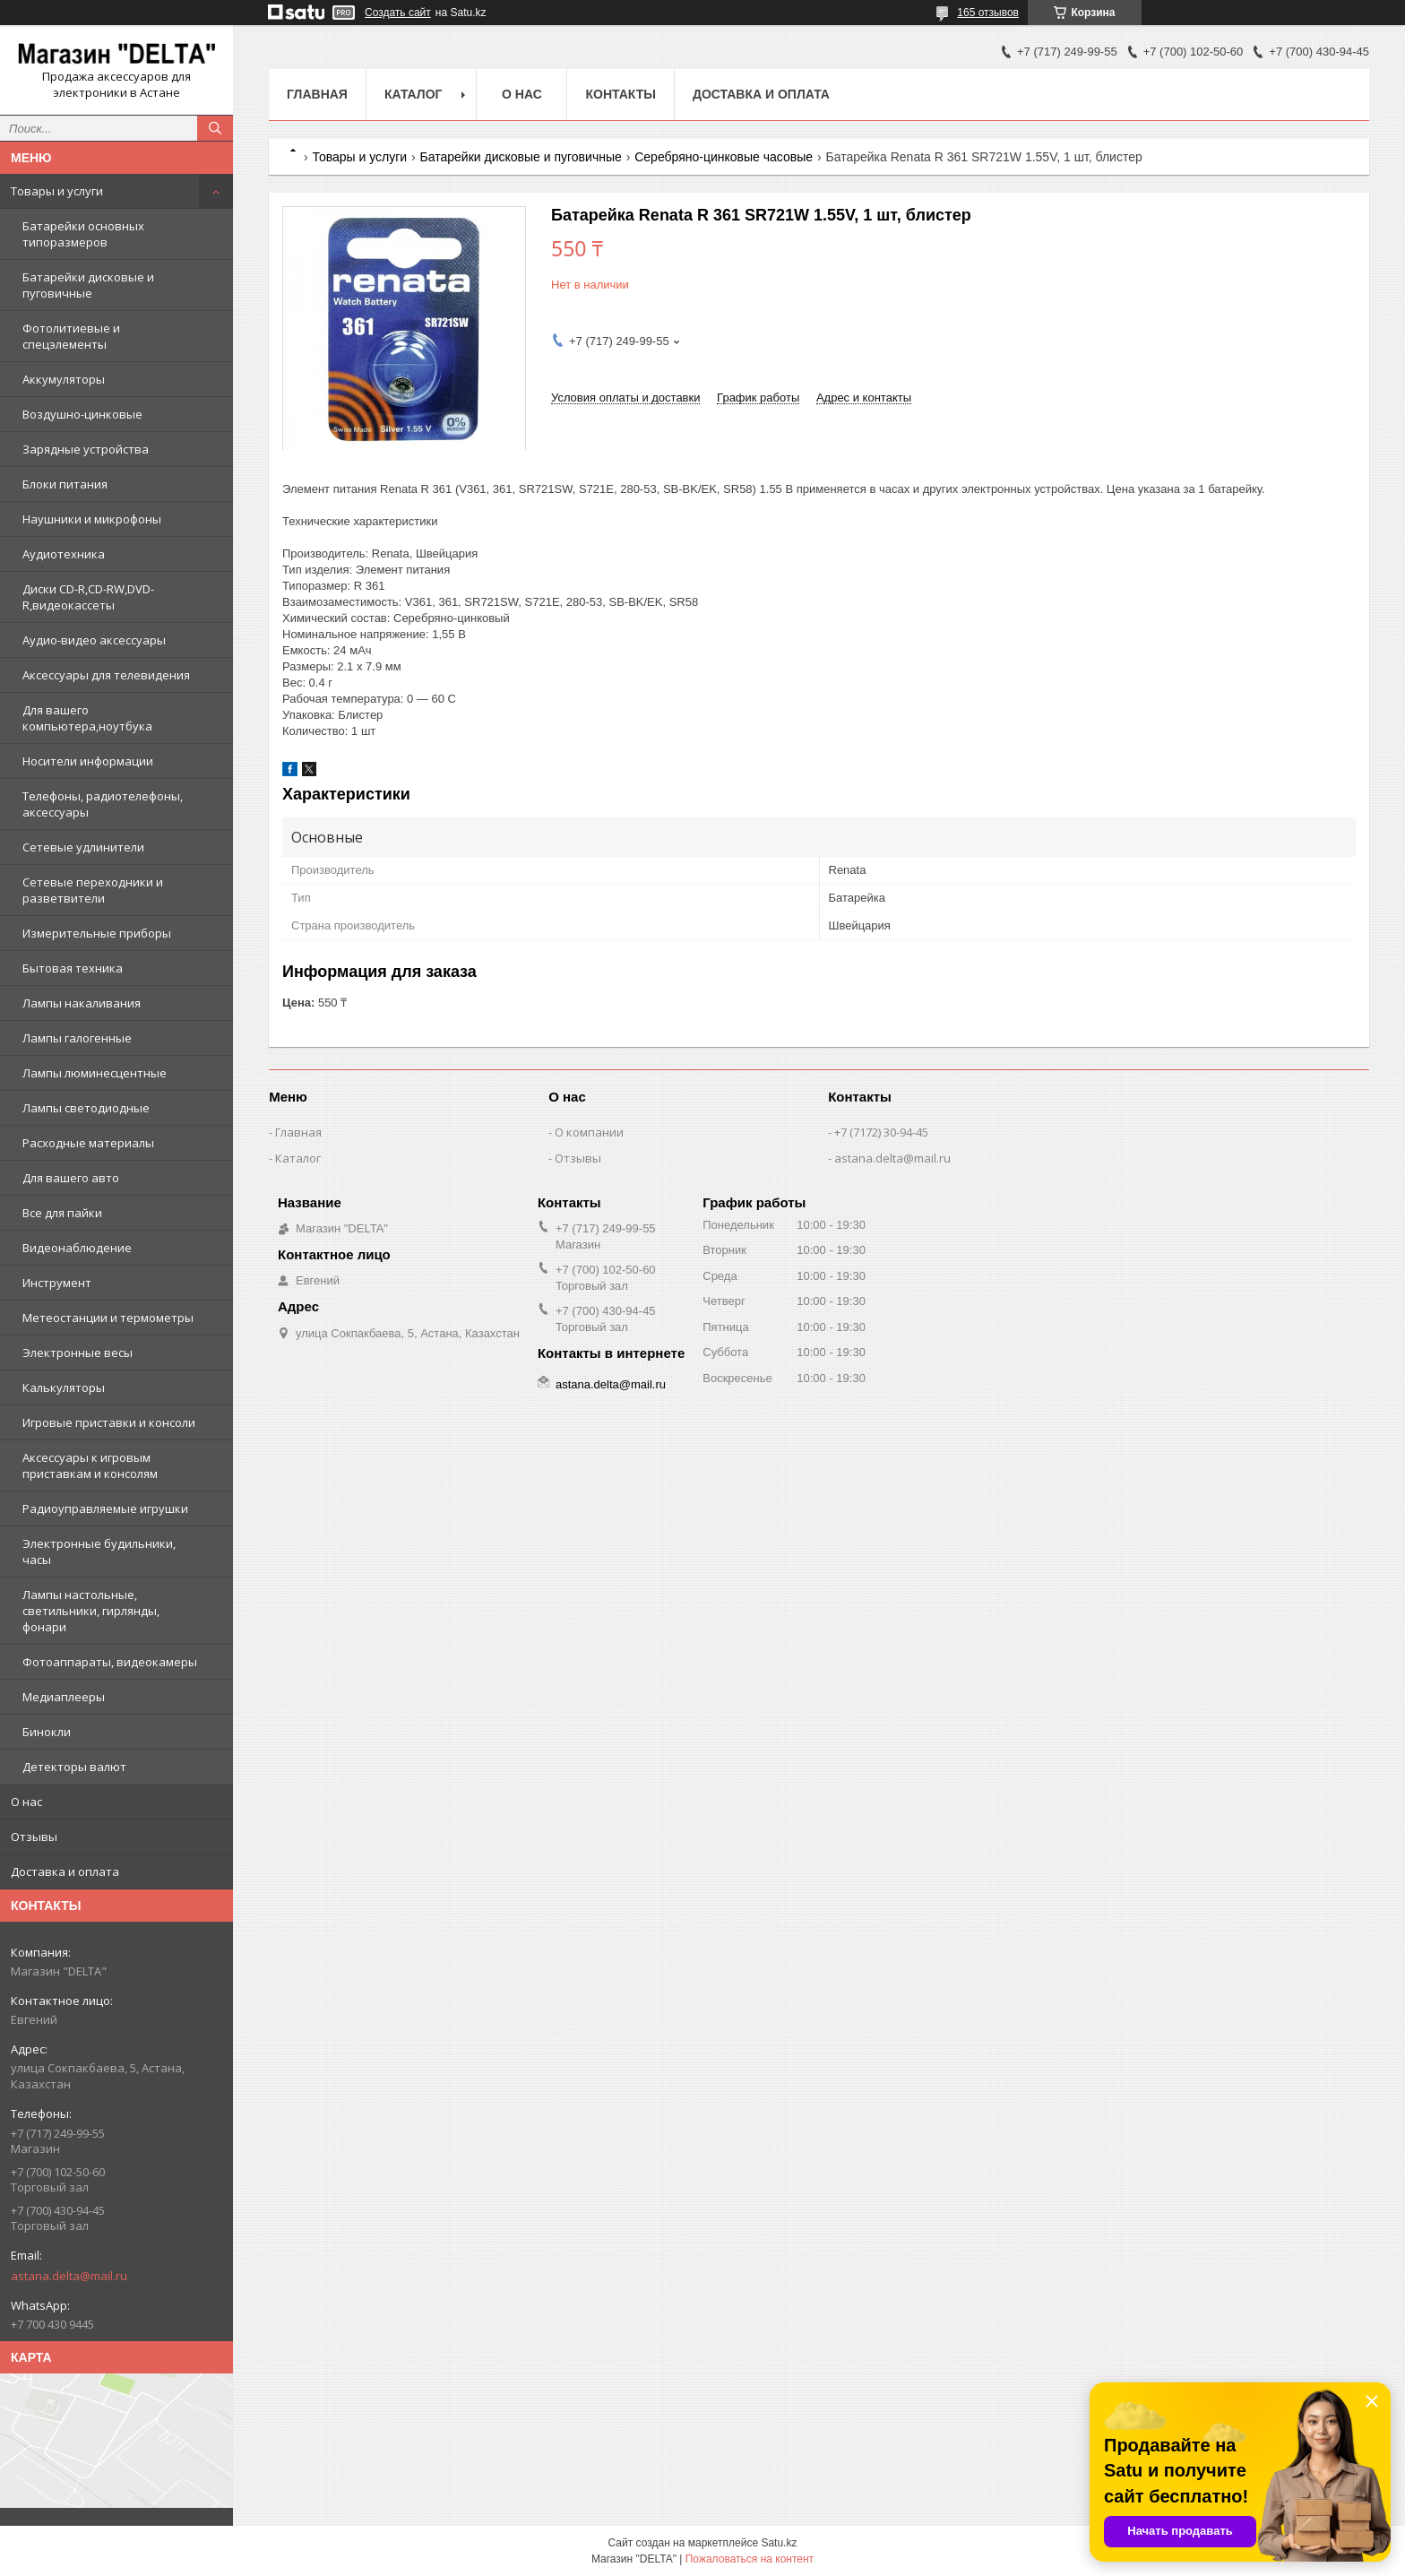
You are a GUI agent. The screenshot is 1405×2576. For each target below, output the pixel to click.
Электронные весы (77, 1352)
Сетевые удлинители (83, 847)
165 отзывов (988, 12)
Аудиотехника (63, 554)
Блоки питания (65, 484)
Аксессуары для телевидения (106, 675)
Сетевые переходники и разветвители (92, 890)
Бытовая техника (72, 968)
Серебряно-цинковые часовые (723, 157)
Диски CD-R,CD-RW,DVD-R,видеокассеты (88, 597)
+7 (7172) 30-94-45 (881, 1132)
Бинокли (46, 1732)
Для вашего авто (70, 1178)
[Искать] (215, 128)
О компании (589, 1132)
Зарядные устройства (85, 449)
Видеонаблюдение (77, 1248)
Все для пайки (62, 1213)
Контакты (620, 94)
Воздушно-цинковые (82, 414)
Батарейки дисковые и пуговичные (88, 285)
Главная (317, 94)
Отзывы (34, 1836)
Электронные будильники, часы (99, 1551)
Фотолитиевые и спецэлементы (71, 336)
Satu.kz (779, 2543)
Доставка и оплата (65, 1871)
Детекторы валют (74, 1767)
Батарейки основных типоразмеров (83, 234)
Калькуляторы (63, 1387)
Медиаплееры (63, 1697)
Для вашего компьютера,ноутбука (87, 718)
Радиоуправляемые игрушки (105, 1508)
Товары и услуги (57, 191)
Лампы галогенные (77, 1038)
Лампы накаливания (81, 1003)
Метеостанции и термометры (108, 1318)
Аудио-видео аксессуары (94, 640)
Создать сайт (398, 12)
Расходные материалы (88, 1143)
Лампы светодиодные (86, 1108)
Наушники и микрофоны (91, 519)
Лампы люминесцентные (94, 1073)
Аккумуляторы (63, 379)
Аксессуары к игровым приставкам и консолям (90, 1465)
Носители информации (87, 761)
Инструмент (56, 1283)
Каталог (413, 94)
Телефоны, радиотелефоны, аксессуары (102, 804)
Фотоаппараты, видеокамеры (109, 1662)
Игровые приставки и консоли (108, 1422)
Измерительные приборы (96, 933)
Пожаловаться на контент (749, 2559)
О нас (26, 1802)
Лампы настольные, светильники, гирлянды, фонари (90, 1610)
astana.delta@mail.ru (69, 2276)
